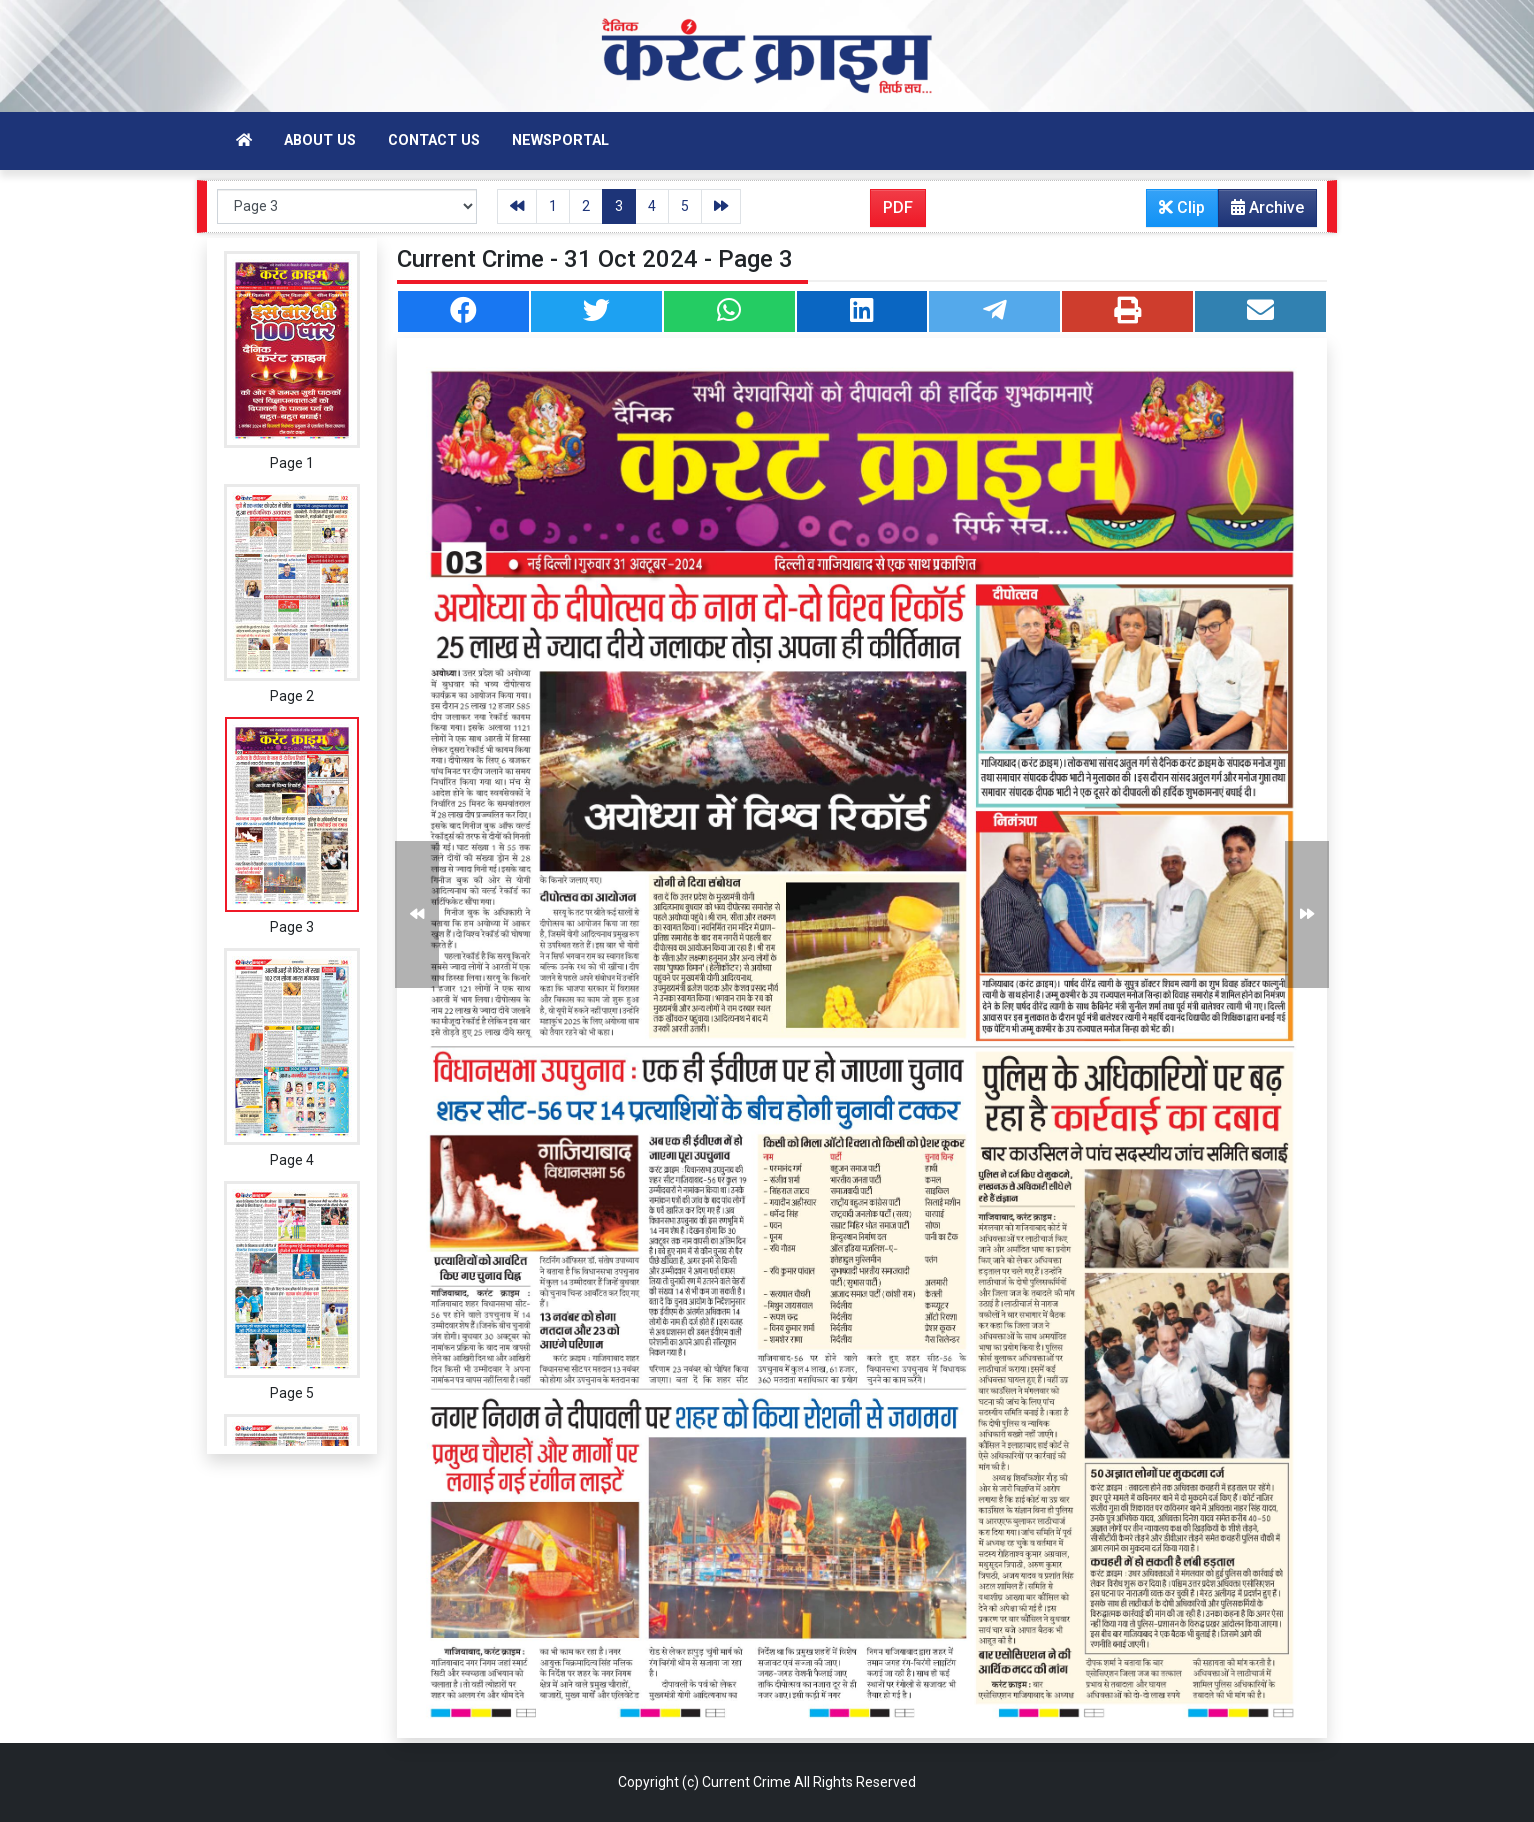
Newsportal (560, 140)
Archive (1261, 212)
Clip (1182, 207)
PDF (898, 207)
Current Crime (746, 1782)
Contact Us (434, 140)
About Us (320, 140)
